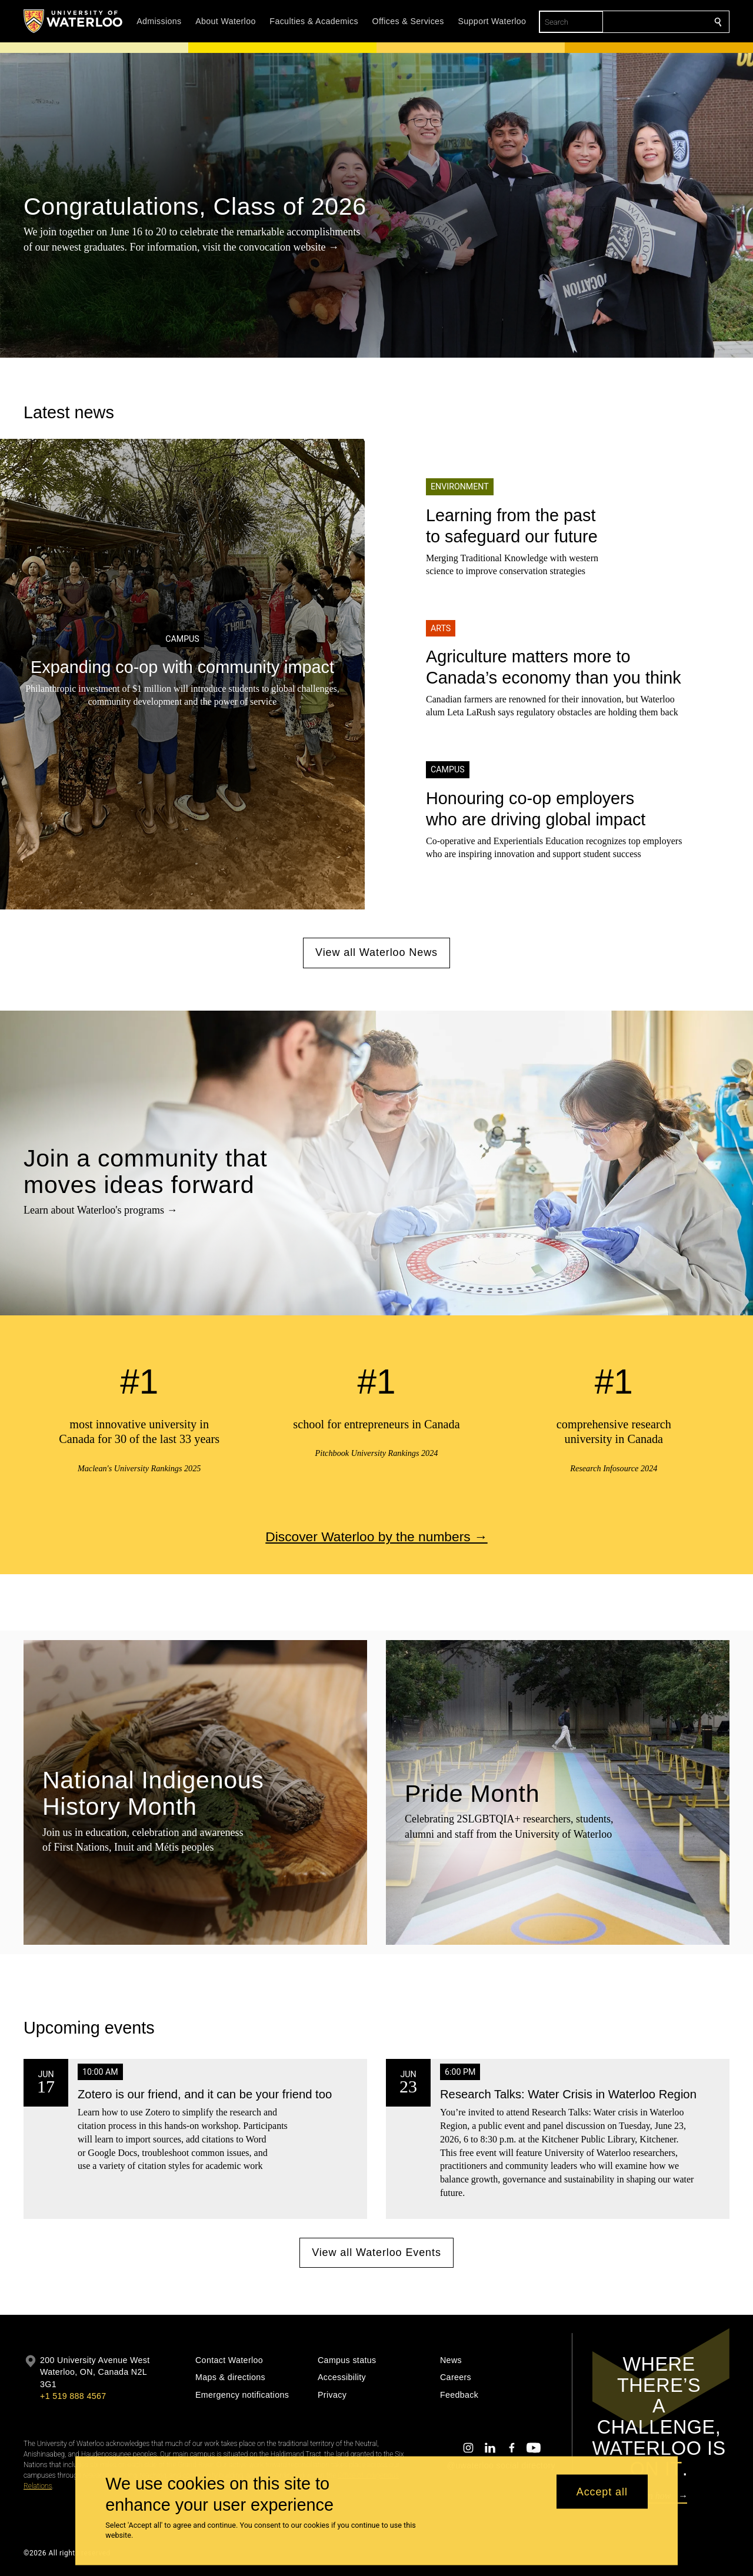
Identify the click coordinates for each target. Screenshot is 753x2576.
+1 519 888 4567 (73, 2396)
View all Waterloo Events (376, 2252)
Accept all (602, 2491)
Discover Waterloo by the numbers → (376, 1536)
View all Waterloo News (376, 952)
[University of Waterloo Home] (74, 21)
